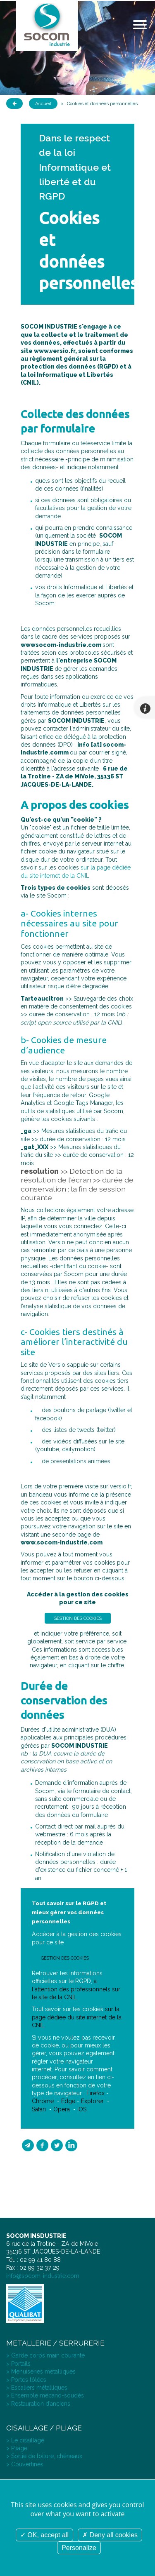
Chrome (43, 2101)
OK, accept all (44, 2534)
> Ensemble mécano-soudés (45, 2395)
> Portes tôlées (26, 2379)
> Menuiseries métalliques (41, 2371)
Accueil (43, 103)
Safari (39, 2109)
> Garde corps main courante (45, 2355)
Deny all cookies (110, 2534)
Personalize (79, 2547)
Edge (68, 2101)
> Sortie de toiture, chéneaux (44, 2456)
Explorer (92, 2101)
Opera (61, 2109)
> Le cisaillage (25, 2440)
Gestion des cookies (78, 1618)
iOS (81, 2109)
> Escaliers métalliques (36, 2387)
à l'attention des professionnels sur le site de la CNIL (76, 1989)
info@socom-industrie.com (42, 2276)
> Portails (18, 2363)
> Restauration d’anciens (38, 2403)
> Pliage (16, 2448)
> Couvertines (24, 2464)
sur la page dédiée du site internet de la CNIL (77, 2017)
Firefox (95, 2093)
